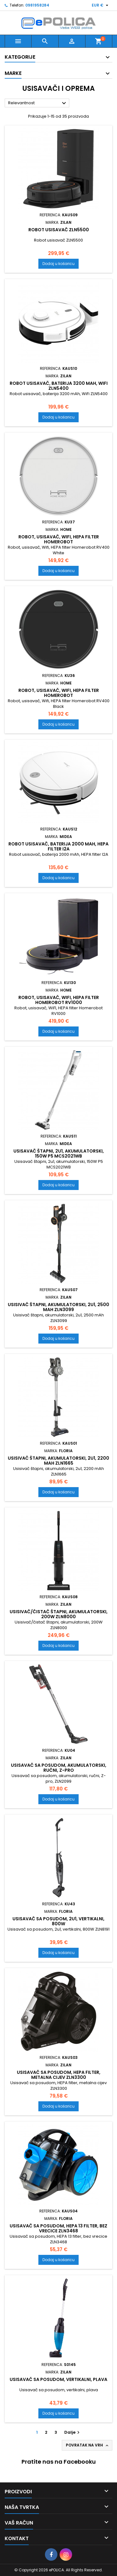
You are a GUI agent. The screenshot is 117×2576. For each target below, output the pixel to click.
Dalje (72, 2432)
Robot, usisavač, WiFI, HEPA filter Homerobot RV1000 (58, 1000)
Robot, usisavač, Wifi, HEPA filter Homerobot (58, 539)
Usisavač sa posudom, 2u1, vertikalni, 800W (58, 1921)
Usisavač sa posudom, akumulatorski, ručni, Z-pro (58, 1767)
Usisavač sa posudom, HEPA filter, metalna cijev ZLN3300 (58, 2074)
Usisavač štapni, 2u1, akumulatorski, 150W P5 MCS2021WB (58, 1153)
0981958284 (37, 5)
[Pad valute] (101, 5)
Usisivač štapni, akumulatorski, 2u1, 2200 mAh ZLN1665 (58, 1460)
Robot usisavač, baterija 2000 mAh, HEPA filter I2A (58, 846)
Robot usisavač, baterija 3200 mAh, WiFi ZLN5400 (59, 385)
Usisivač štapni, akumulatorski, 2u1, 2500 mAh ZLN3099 (58, 1307)
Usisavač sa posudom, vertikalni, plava (58, 2379)
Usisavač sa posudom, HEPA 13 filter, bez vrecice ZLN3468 (58, 2228)
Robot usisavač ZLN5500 (58, 230)
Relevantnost (38, 103)
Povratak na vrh (88, 2445)
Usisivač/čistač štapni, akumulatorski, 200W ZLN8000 (59, 1614)
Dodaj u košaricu (58, 263)
